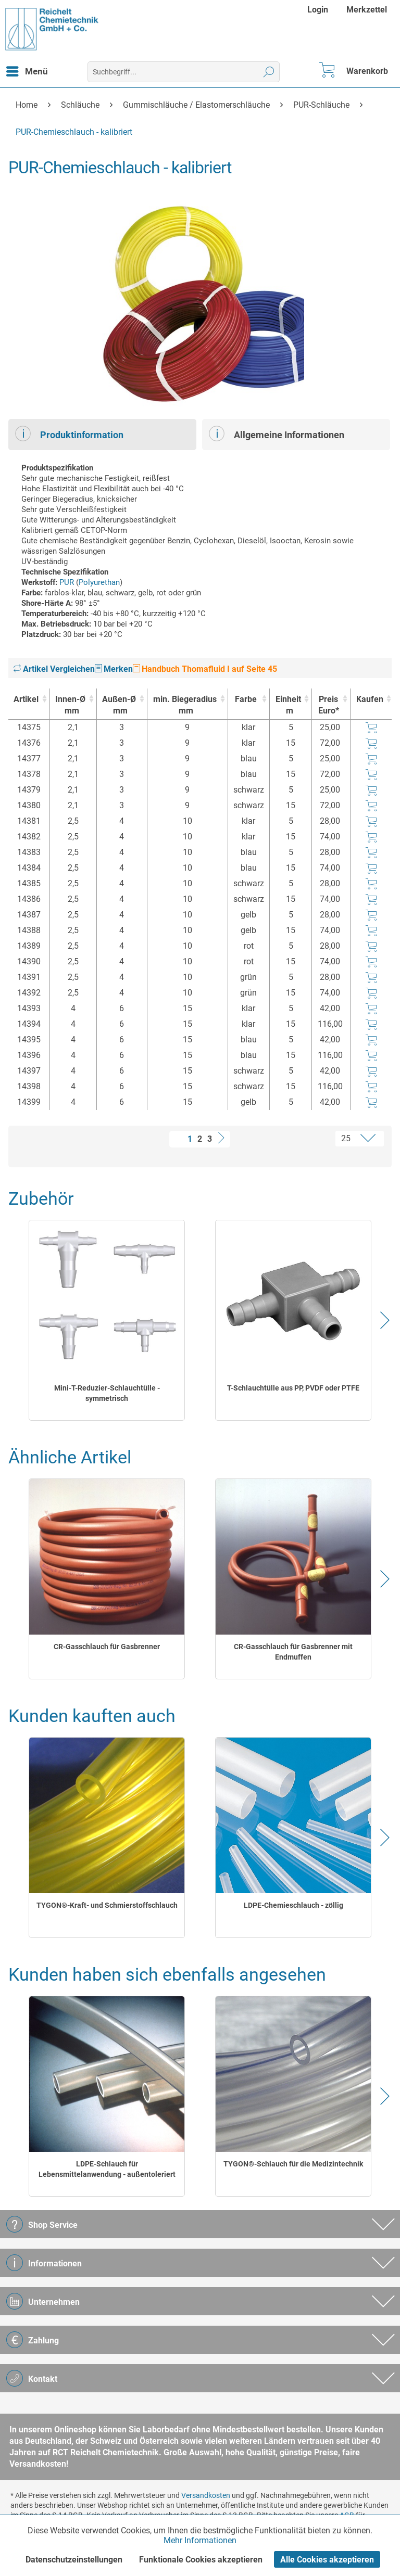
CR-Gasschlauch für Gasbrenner (107, 1646)
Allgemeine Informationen (276, 433)
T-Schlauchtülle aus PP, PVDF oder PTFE (293, 1388)
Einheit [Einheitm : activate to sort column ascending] (288, 705)
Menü (27, 69)
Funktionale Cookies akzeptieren (200, 2560)
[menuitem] (319, 9)
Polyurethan (99, 582)
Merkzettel (366, 10)
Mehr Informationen (200, 2540)
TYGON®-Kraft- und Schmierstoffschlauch (107, 1905)
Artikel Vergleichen (54, 669)
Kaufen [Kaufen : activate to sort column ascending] (369, 699)
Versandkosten (205, 2495)
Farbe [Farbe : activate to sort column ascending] (246, 699)
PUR (66, 582)
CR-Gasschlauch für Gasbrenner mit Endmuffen (293, 1651)
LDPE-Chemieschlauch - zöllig (293, 1905)
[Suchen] (269, 71)
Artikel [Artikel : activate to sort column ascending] (26, 699)
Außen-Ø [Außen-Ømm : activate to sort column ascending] (119, 705)
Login (317, 10)
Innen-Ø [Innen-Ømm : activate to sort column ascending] (70, 705)
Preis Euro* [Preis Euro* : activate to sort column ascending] (328, 705)
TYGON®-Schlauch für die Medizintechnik (293, 2164)
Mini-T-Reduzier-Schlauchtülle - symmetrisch (107, 1393)
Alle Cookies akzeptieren (327, 2560)
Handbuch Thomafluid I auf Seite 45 (205, 669)
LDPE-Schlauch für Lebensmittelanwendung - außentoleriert (107, 2169)
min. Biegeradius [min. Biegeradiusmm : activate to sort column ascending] (185, 705)
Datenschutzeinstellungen (74, 2560)
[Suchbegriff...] (184, 71)
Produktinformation (69, 433)
